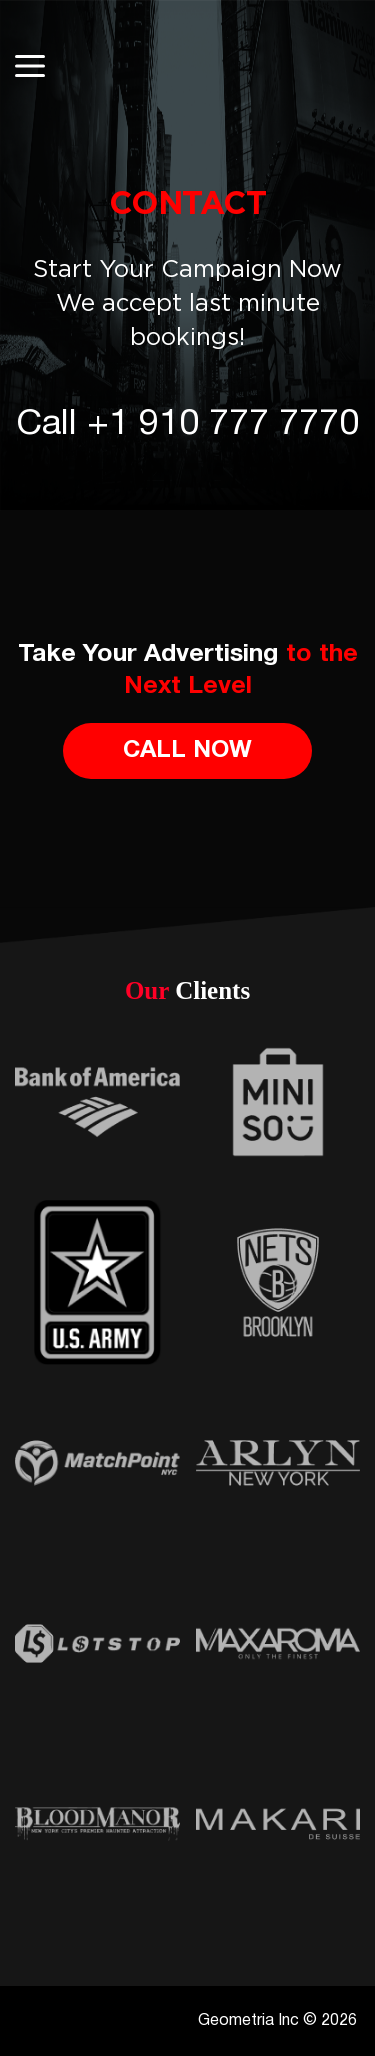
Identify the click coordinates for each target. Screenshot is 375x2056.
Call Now (187, 751)
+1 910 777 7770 (223, 424)
